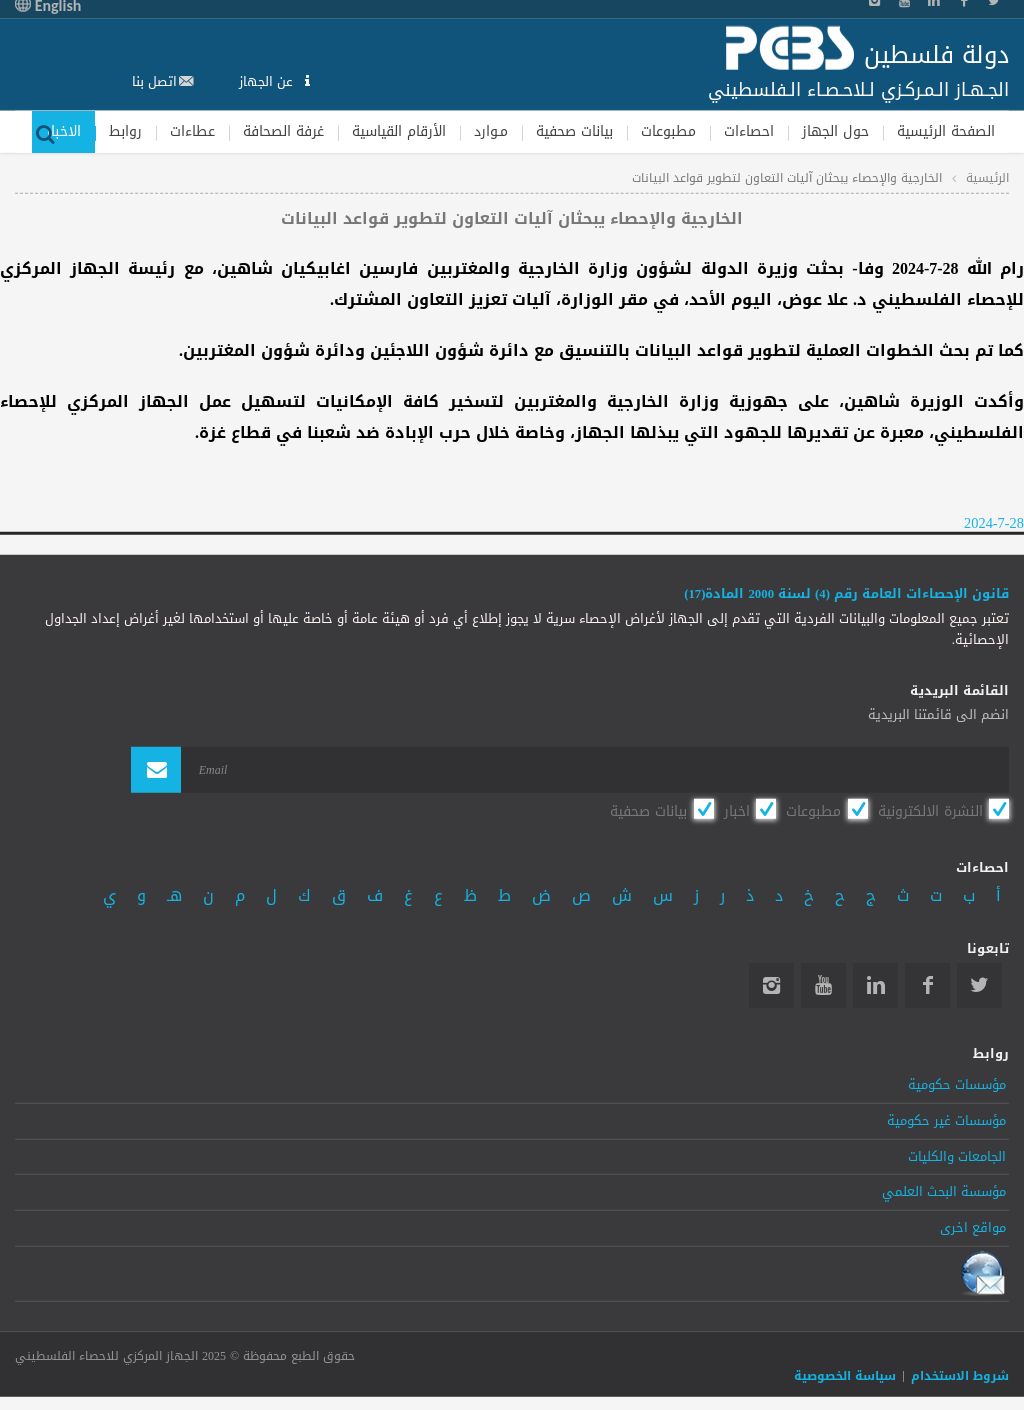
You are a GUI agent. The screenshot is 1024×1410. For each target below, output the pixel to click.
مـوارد (491, 130)
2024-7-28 (994, 523)
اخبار (737, 811)
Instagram (771, 984)
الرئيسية (987, 178)
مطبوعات (668, 130)
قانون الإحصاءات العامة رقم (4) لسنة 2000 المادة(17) (846, 594)
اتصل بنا (154, 81)
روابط (125, 130)
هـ (174, 895)
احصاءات (749, 130)
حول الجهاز (835, 130)
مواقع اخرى (973, 1228)
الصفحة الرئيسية (946, 130)
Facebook (927, 984)
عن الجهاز (268, 81)
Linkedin (875, 984)
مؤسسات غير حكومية (946, 1120)
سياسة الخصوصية (845, 1376)
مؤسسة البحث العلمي (944, 1192)
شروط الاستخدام (960, 1376)
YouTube (823, 984)
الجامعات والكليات (957, 1156)
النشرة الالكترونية (930, 811)
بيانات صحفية (574, 130)
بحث (45, 132)
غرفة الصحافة (283, 130)
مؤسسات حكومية (957, 1085)
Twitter (979, 984)
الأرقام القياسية (399, 130)
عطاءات (192, 130)
